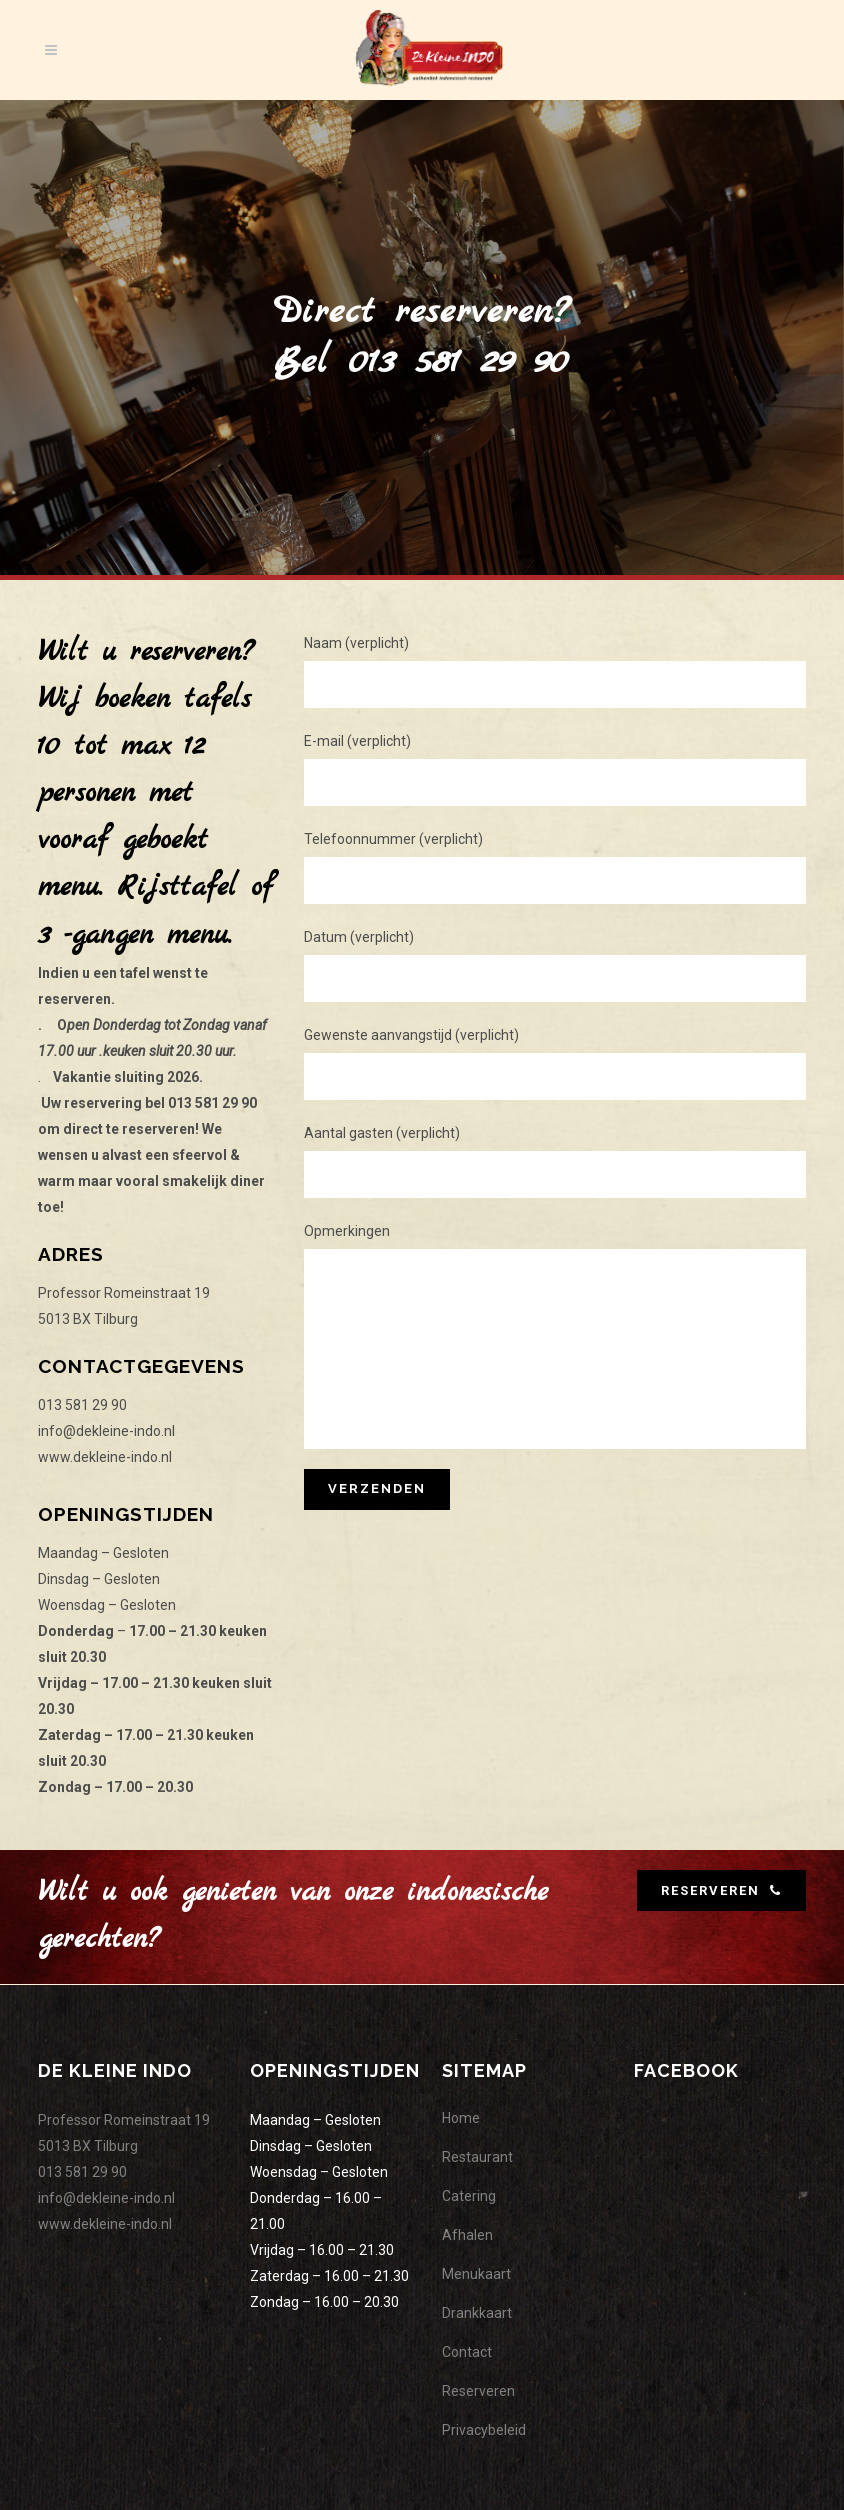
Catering (469, 2196)
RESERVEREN (721, 1890)
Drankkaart (477, 2313)
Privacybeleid (484, 2430)
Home (461, 2118)
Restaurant (477, 2157)
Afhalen (467, 2235)
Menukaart (476, 2274)
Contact (467, 2352)
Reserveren (478, 2391)
